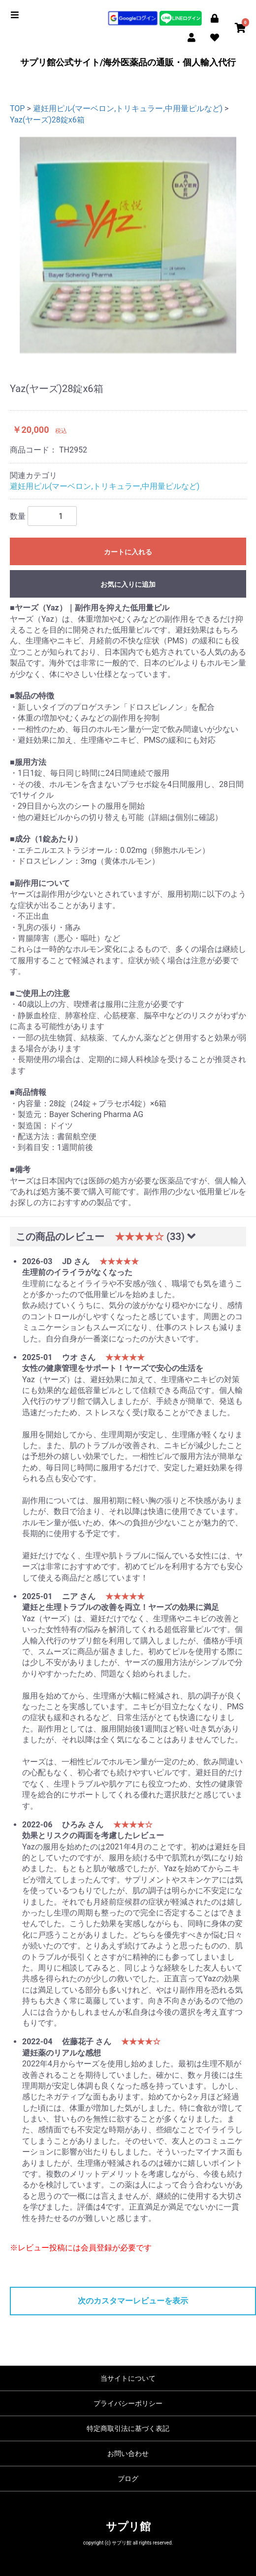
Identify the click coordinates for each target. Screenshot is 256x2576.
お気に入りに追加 (128, 584)
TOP (17, 108)
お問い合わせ (128, 2453)
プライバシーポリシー (128, 2403)
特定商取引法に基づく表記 (128, 2428)
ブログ (128, 2479)
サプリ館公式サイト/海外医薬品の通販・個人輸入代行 (128, 62)
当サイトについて (128, 2378)
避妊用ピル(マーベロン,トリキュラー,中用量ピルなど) (128, 108)
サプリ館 (128, 2526)
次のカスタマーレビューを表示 (133, 2300)
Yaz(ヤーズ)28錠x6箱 (47, 119)
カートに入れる (128, 552)
